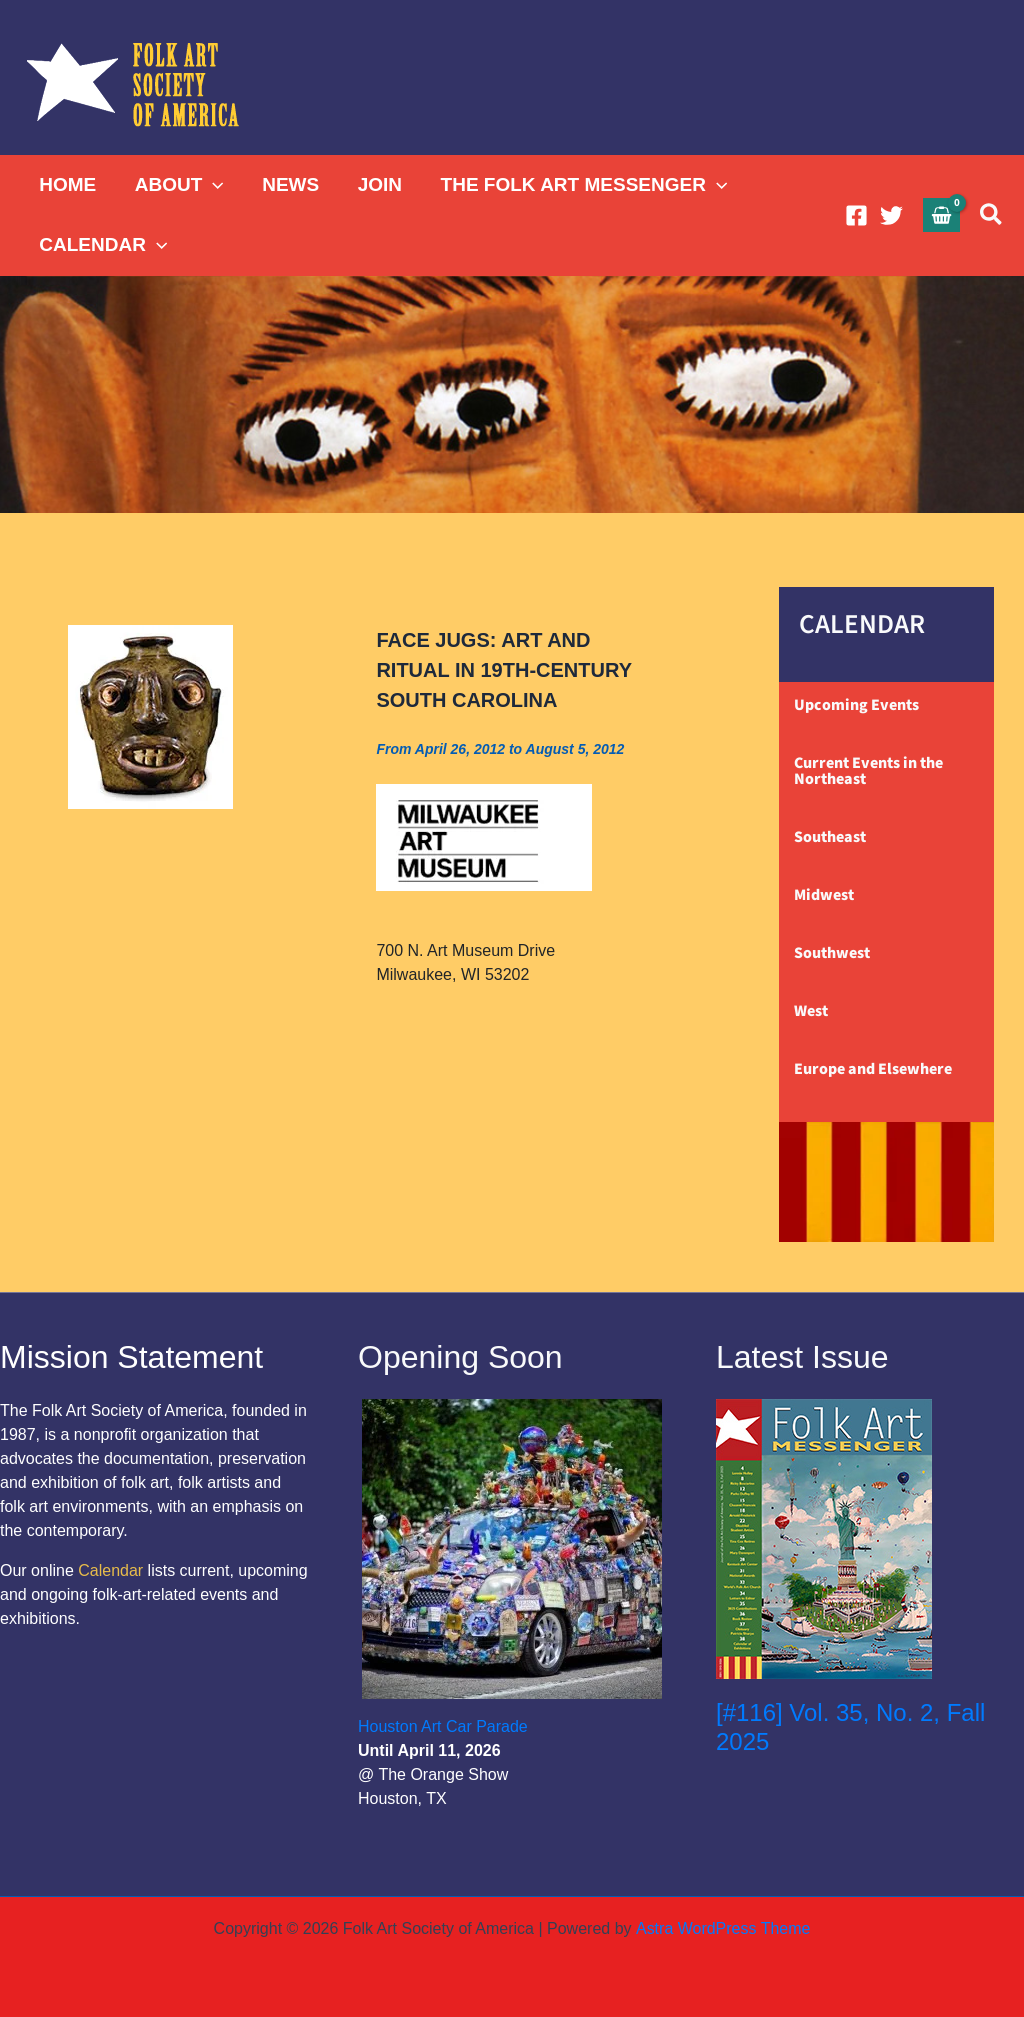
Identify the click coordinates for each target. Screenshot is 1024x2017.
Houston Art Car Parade (443, 1726)
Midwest (824, 895)
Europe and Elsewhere (873, 1069)
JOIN (378, 184)
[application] (212, 185)
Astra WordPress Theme (722, 1928)
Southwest (832, 953)
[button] (992, 215)
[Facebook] (856, 215)
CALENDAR (103, 245)
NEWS (289, 184)
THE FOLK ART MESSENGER (581, 185)
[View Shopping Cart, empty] (942, 214)
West (811, 1011)
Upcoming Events (856, 705)
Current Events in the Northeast (868, 771)
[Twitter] (891, 215)
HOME (67, 184)
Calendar (110, 1570)
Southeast (830, 837)
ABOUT (178, 185)
